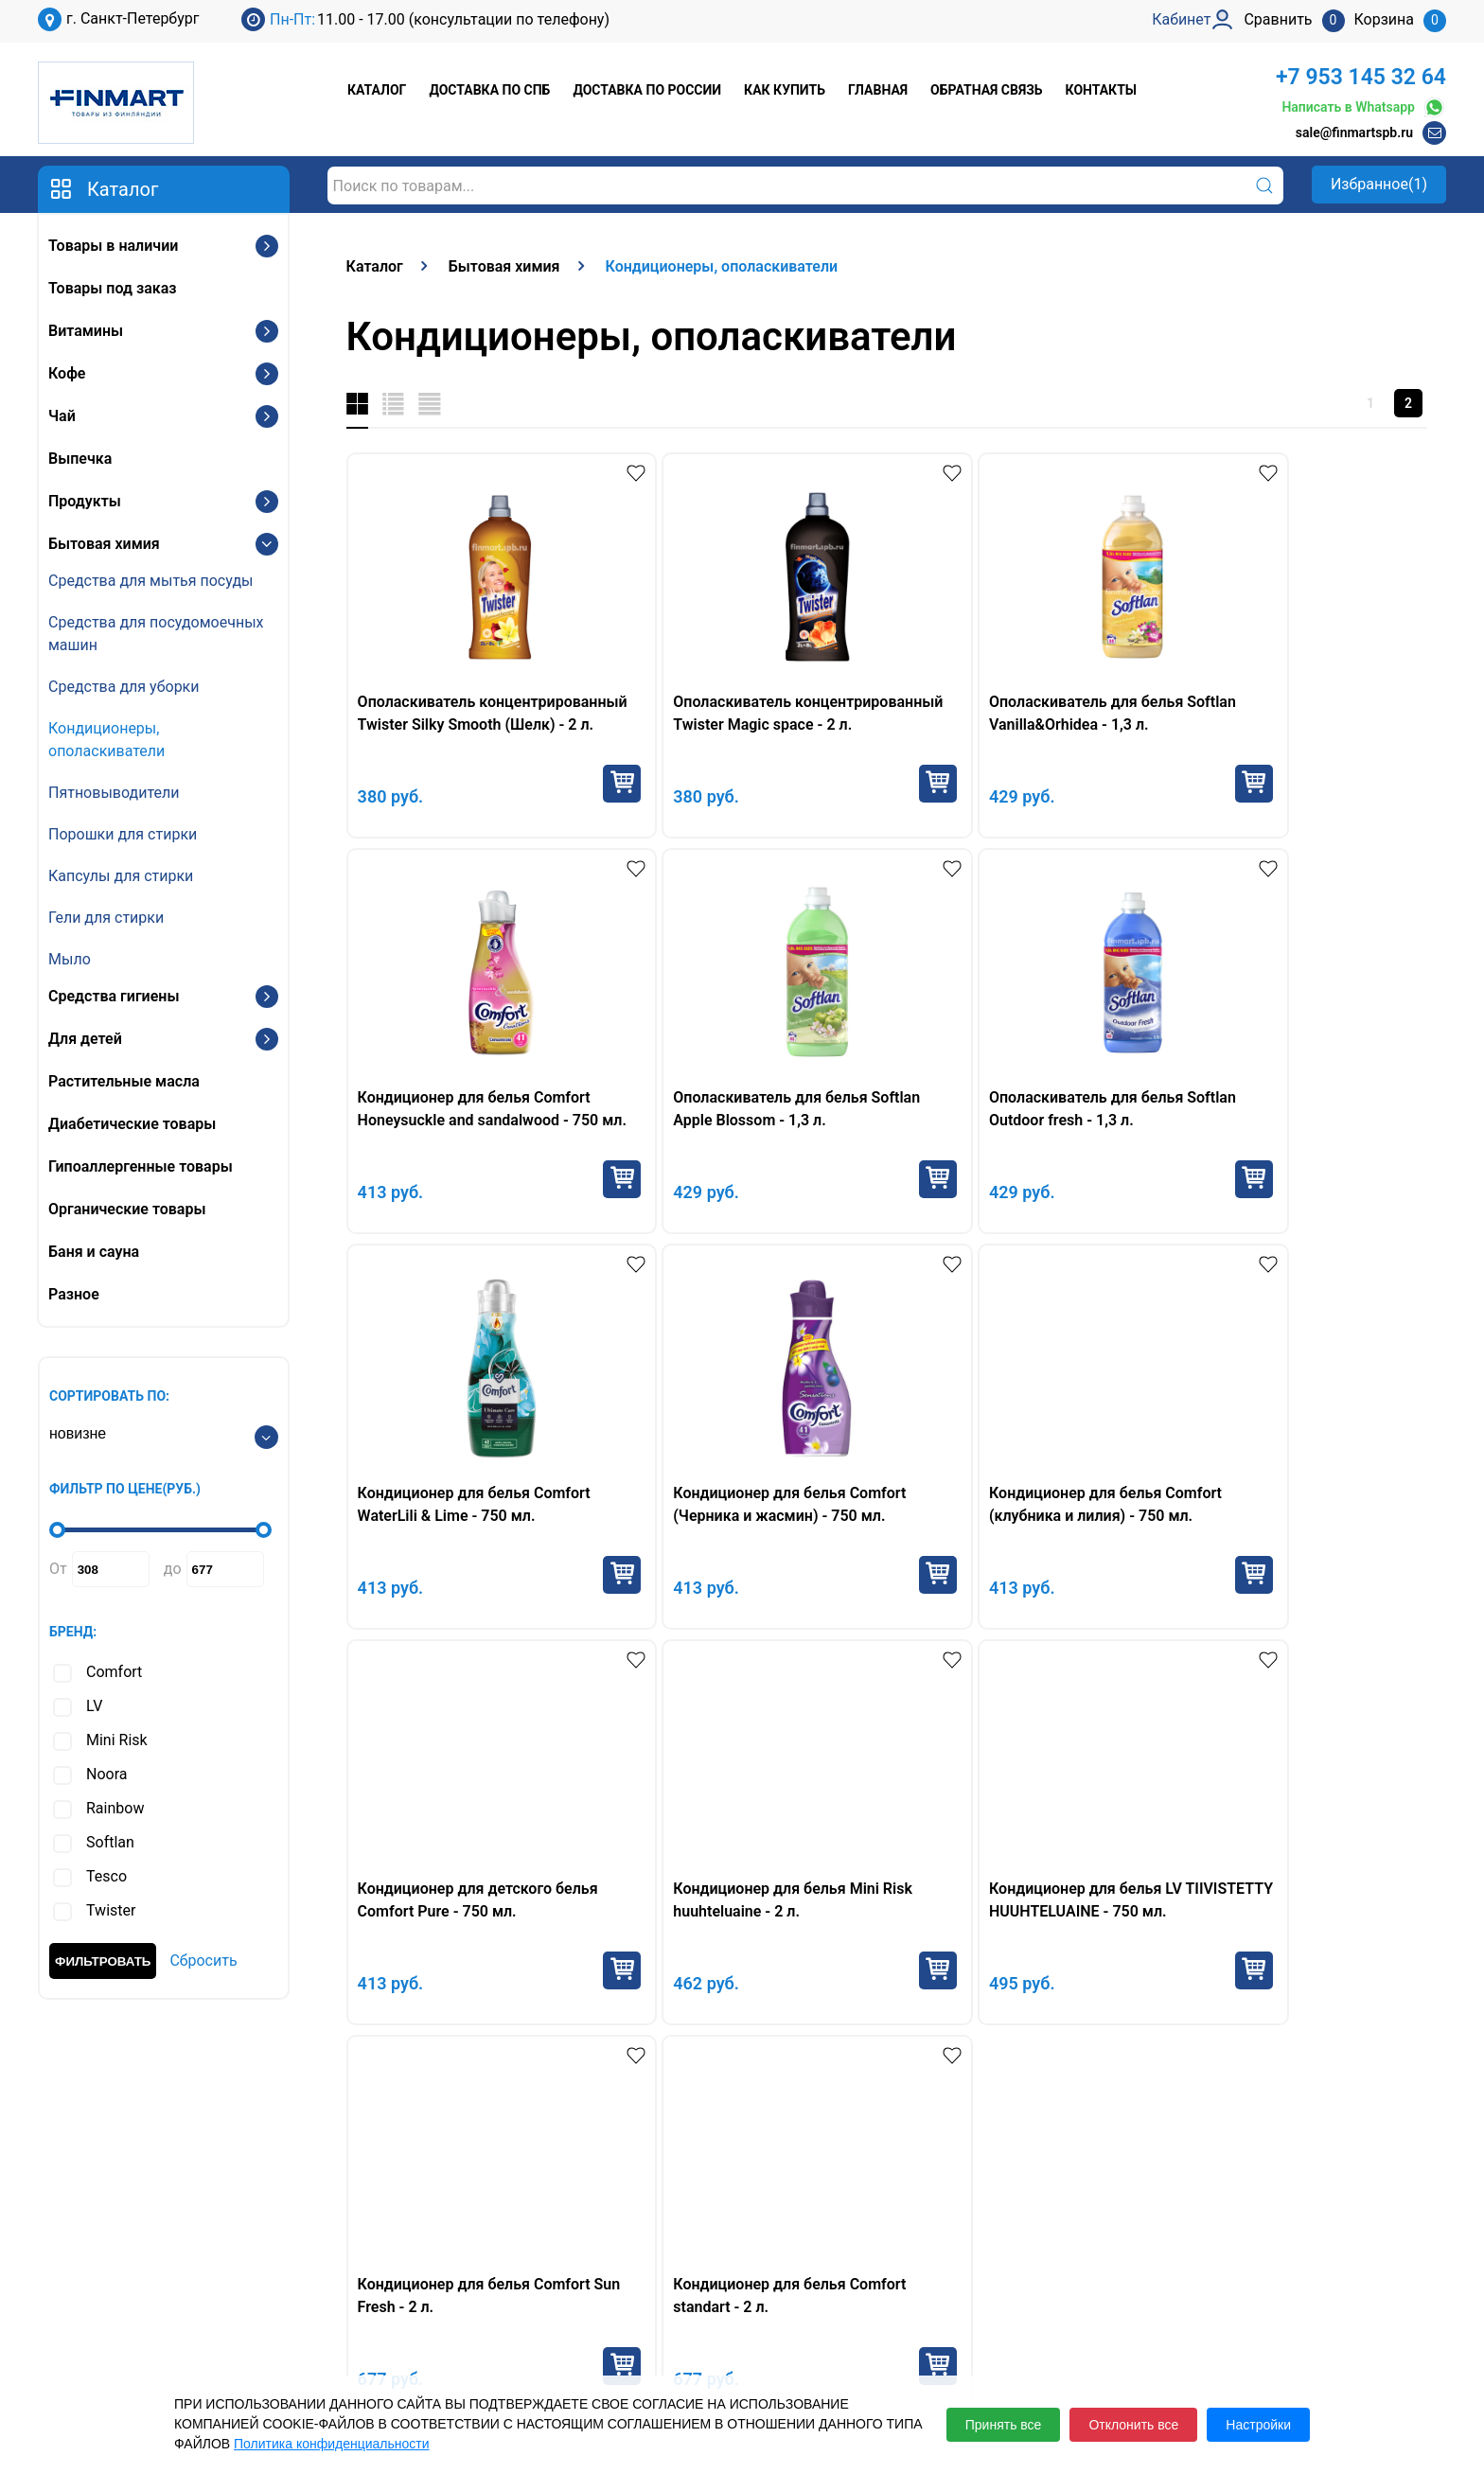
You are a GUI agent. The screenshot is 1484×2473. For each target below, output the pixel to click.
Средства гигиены (113, 996)
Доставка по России (647, 89)
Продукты (84, 501)
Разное (73, 1294)
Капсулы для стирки (120, 876)
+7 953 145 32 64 (1361, 77)
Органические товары (126, 1209)
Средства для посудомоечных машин (156, 633)
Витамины (85, 331)
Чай (62, 416)
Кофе (66, 373)
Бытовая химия (104, 544)
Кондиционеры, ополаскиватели (106, 739)
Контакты (1101, 89)
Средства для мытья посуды (150, 581)
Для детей (85, 1039)
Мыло (69, 959)
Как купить (784, 89)
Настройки (1258, 2424)
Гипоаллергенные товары (140, 1166)
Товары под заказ (112, 288)
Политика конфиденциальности (332, 2443)
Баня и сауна (93, 1252)
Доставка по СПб (489, 89)
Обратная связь (986, 89)
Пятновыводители (113, 793)
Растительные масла (124, 1081)
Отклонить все (1133, 2424)
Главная (878, 89)
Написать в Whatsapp (1363, 107)
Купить (576, 784)
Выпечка (80, 459)
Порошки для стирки (122, 834)
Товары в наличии (113, 246)
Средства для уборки (124, 687)
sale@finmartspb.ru (1354, 132)
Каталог (376, 89)
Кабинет (1151, 2272)
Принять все (1003, 2424)
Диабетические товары (132, 1124)
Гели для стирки (106, 918)
